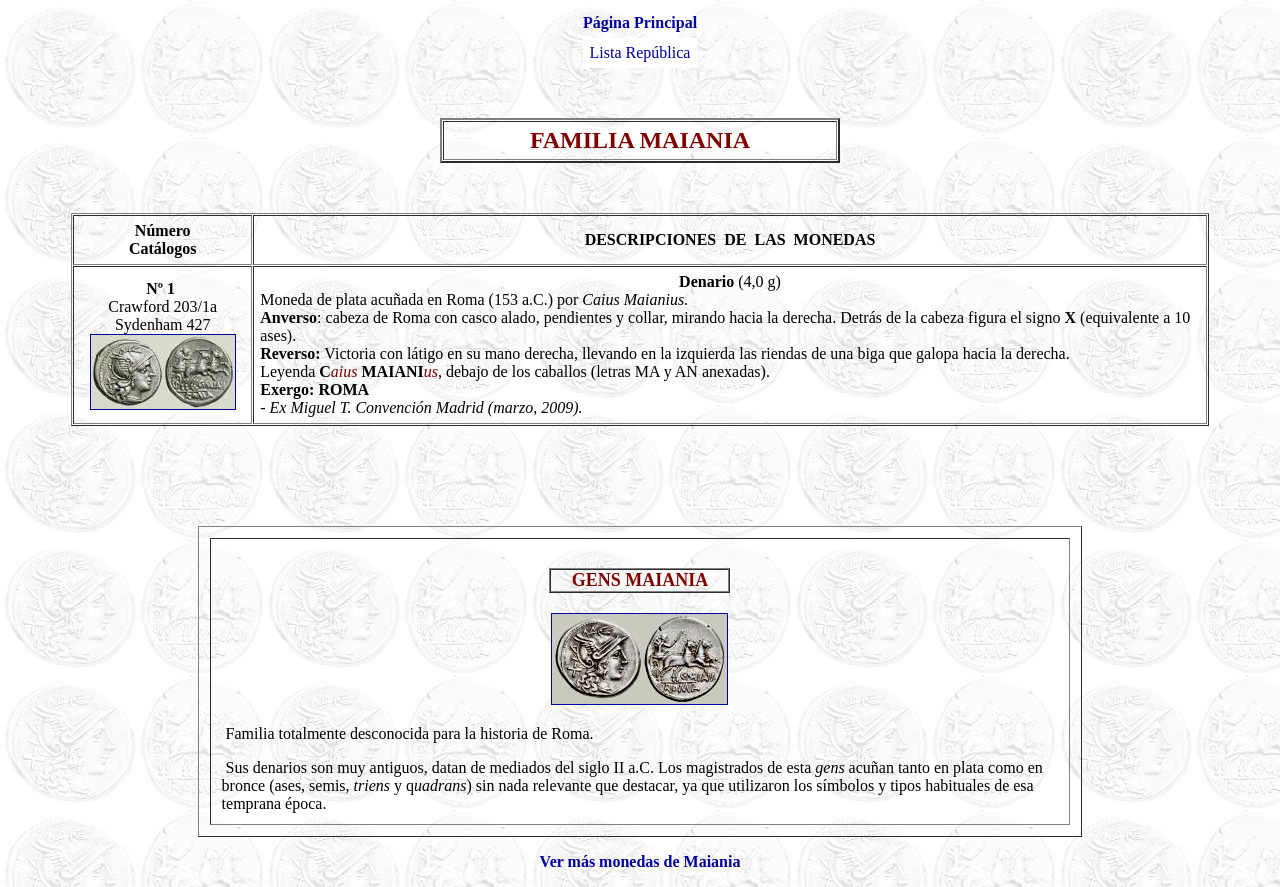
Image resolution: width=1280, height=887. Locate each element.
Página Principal (640, 22)
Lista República (640, 52)
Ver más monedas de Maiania (640, 861)
